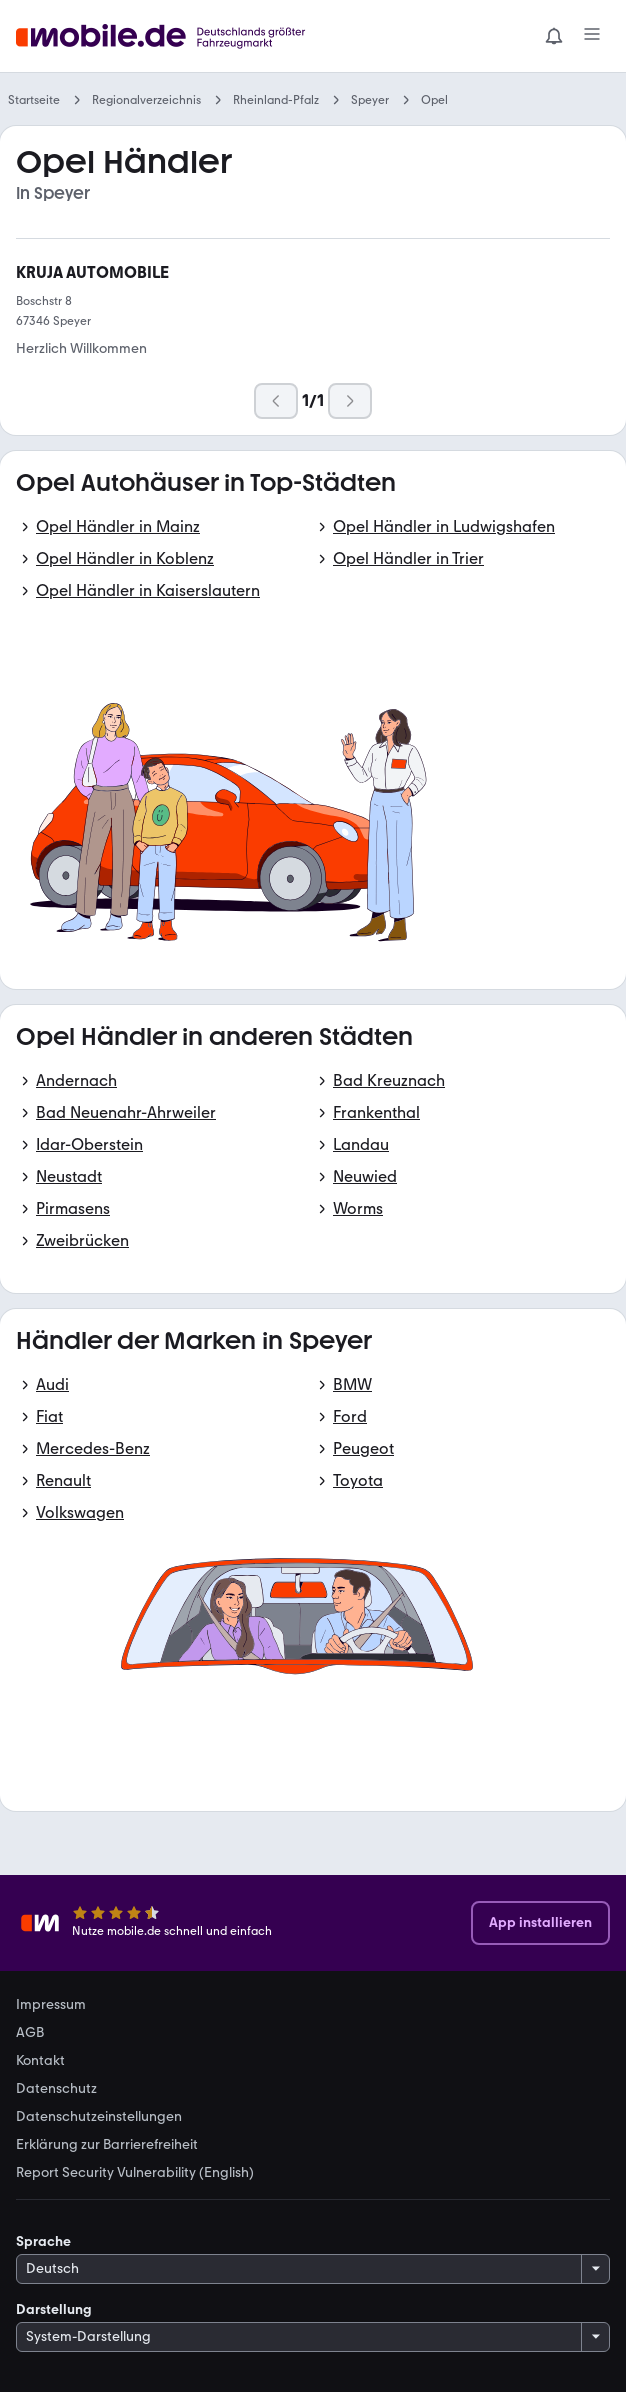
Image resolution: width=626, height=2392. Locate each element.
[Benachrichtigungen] (554, 36)
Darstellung (54, 2309)
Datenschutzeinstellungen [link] (99, 2117)
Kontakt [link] (40, 2061)
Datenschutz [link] (56, 2089)
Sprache (43, 2241)
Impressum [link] (51, 2005)
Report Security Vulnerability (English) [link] (135, 2173)
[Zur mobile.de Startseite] (166, 36)
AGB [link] (30, 2033)
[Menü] (592, 36)
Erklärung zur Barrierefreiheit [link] (107, 2145)
